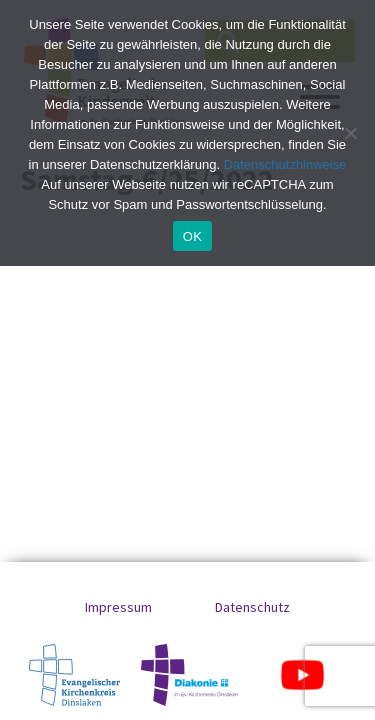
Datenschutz (252, 607)
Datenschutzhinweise (285, 164)
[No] (350, 133)
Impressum (118, 607)
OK (192, 236)
